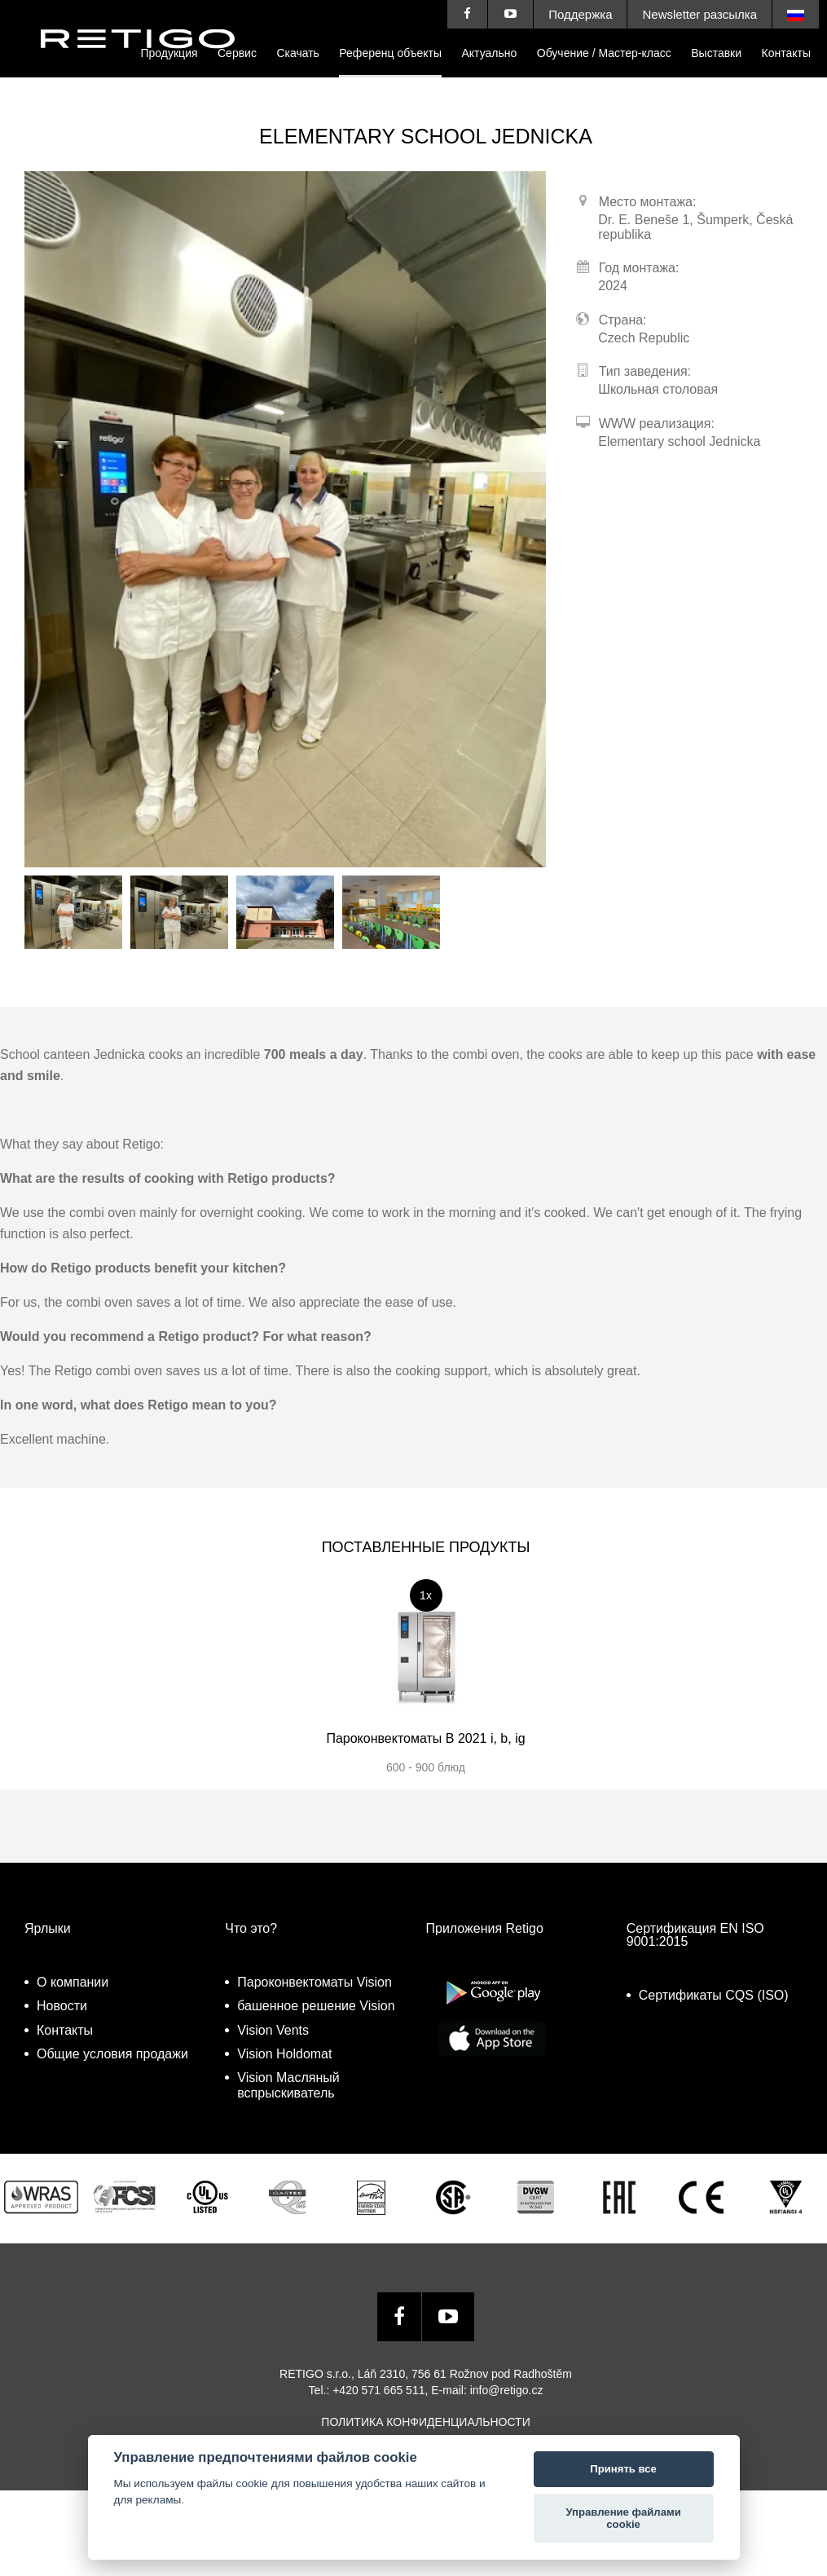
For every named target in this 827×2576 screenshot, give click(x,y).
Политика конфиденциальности (425, 2421)
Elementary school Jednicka (679, 441)
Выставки (716, 53)
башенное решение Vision (315, 2006)
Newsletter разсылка (699, 14)
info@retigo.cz (506, 2390)
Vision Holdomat (284, 2054)
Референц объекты (390, 53)
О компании (72, 1982)
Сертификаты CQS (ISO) (714, 1995)
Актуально (489, 53)
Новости (62, 2006)
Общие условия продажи (112, 2054)
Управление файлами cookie (622, 2518)
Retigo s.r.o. (151, 63)
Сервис (237, 53)
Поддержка (580, 14)
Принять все (623, 2469)
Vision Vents (273, 2030)
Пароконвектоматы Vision (314, 1982)
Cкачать (297, 53)
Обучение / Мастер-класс (604, 53)
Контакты (786, 53)
